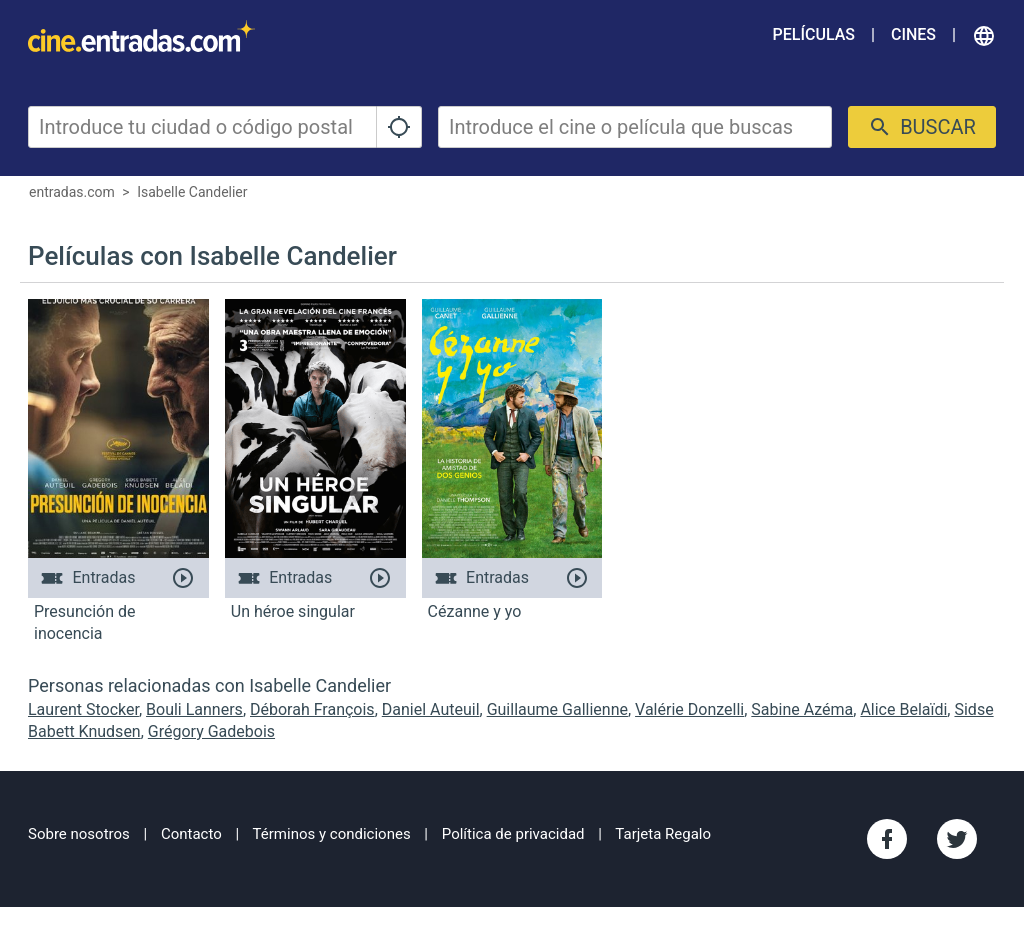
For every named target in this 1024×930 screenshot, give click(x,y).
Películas (814, 34)
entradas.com (72, 192)
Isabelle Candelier (192, 192)
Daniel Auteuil (431, 709)
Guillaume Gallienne (557, 709)
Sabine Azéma (802, 709)
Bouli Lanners (194, 709)
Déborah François (312, 709)
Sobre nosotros (79, 834)
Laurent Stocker (83, 709)
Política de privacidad (513, 834)
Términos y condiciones (332, 834)
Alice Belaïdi (903, 709)
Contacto (191, 834)
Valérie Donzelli (689, 709)
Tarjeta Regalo (663, 834)
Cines (913, 34)
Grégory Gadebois (211, 731)
